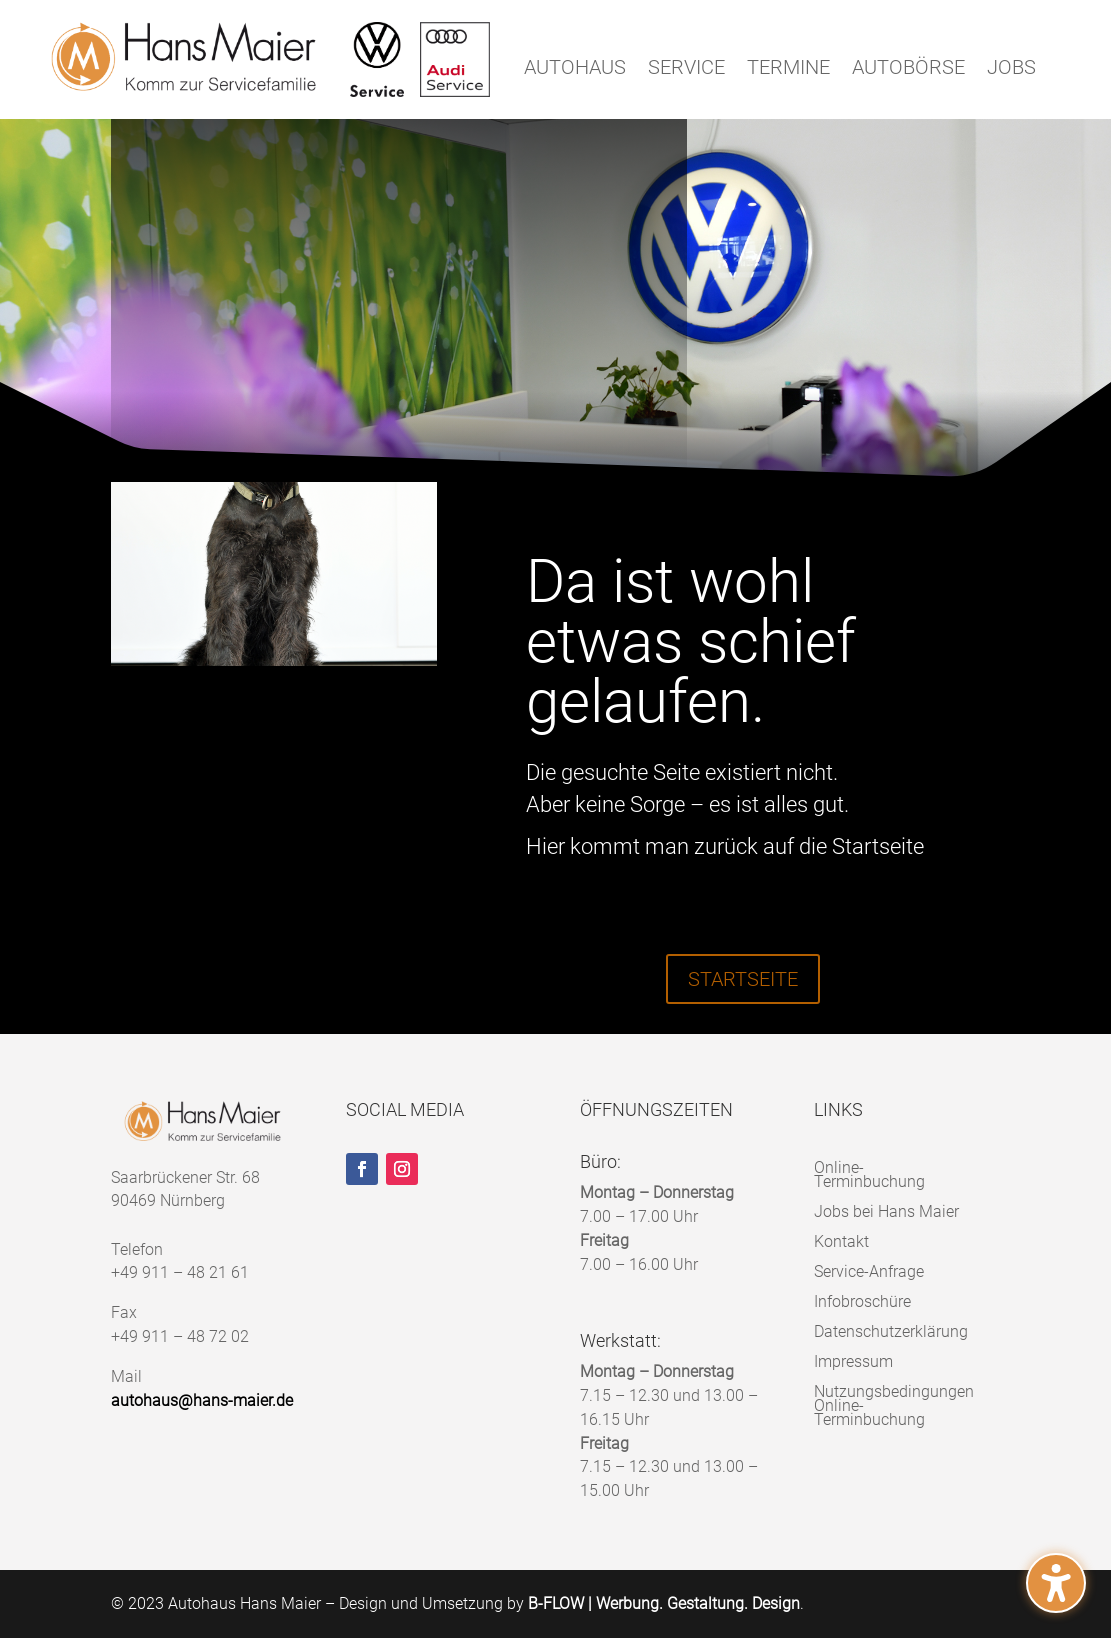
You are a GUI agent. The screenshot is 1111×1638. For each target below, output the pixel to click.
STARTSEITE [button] (743, 979)
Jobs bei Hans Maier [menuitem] (886, 1210)
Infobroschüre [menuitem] (862, 1300)
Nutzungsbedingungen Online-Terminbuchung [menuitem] (894, 1404)
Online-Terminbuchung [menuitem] (869, 1173)
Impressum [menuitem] (853, 1360)
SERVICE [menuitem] (686, 69)
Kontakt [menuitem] (841, 1240)
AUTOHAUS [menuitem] (575, 69)
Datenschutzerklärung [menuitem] (891, 1330)
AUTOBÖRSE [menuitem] (908, 69)
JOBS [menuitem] (1011, 69)
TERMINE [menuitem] (788, 69)
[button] (1056, 1583)
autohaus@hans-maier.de (202, 1400)
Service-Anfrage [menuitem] (869, 1270)
